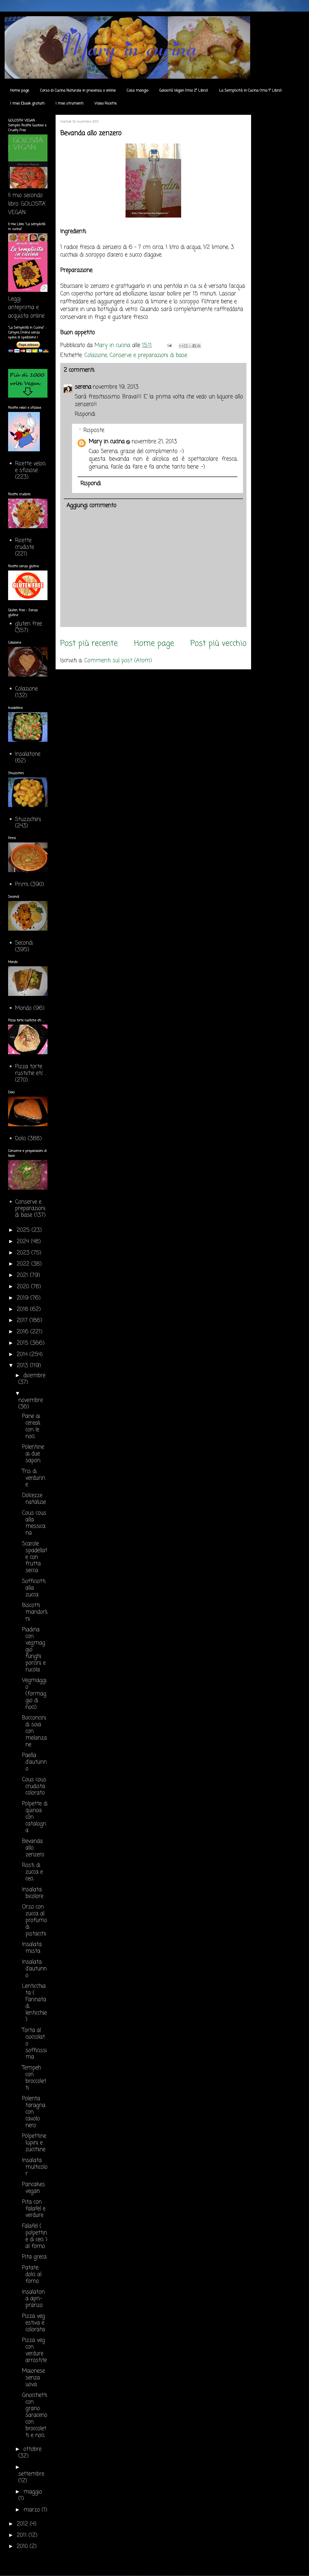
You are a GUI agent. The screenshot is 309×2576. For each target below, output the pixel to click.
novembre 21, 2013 (154, 441)
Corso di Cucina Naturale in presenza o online (78, 91)
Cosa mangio (137, 91)
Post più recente (89, 643)
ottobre (32, 2449)
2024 (24, 1241)
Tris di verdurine (33, 1478)
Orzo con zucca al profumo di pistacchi (34, 1920)
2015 (23, 1343)
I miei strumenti (69, 103)
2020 (24, 1286)
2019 (23, 1298)
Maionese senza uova (33, 2378)
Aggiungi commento (91, 505)
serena (83, 387)
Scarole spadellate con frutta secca (34, 1557)
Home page (19, 91)
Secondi (24, 943)
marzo (32, 2510)
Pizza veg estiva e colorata (33, 2323)
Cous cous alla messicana (34, 1523)
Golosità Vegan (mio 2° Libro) (183, 91)
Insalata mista (32, 1947)
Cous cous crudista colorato (34, 1786)
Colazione (95, 355)
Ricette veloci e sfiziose (30, 467)
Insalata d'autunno (34, 1969)
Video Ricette (106, 103)
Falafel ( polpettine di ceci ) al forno (34, 2236)
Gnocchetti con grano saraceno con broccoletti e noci (34, 2415)
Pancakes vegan (33, 2188)
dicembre (34, 1375)
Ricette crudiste (24, 544)
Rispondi (85, 414)
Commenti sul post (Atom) (118, 660)
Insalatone (27, 754)
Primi (21, 884)
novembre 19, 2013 (116, 387)
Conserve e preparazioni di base (148, 355)
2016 (23, 1332)
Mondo (23, 1008)
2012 (23, 2524)
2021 (23, 1275)
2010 (23, 2546)
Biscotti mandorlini (34, 1612)
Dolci (20, 1138)
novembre (30, 1400)
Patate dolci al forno (31, 2275)
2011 (22, 2535)
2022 (24, 1264)
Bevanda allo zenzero (33, 1848)
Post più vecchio (218, 643)
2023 (24, 1253)
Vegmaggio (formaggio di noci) (34, 1693)
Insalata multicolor (34, 2167)
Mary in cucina (107, 441)
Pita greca (34, 2257)
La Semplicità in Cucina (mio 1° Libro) (250, 91)
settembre (31, 2474)
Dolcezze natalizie (34, 1498)
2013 (23, 1365)
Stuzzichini (28, 819)
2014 (23, 1354)
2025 (24, 1230)
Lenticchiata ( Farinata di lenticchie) (34, 2003)
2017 (23, 1320)
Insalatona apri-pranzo (33, 2299)
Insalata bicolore (32, 1893)
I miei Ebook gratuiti (27, 103)
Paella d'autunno (34, 1762)
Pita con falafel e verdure (33, 2209)
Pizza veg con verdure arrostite (34, 2350)
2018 (23, 1309)
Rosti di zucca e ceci (32, 1872)
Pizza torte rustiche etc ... (31, 1070)
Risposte (93, 430)
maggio (32, 2492)
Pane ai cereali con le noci (31, 1426)
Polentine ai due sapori (33, 1454)
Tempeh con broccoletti (34, 2078)
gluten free (28, 624)
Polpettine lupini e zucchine (34, 2143)
